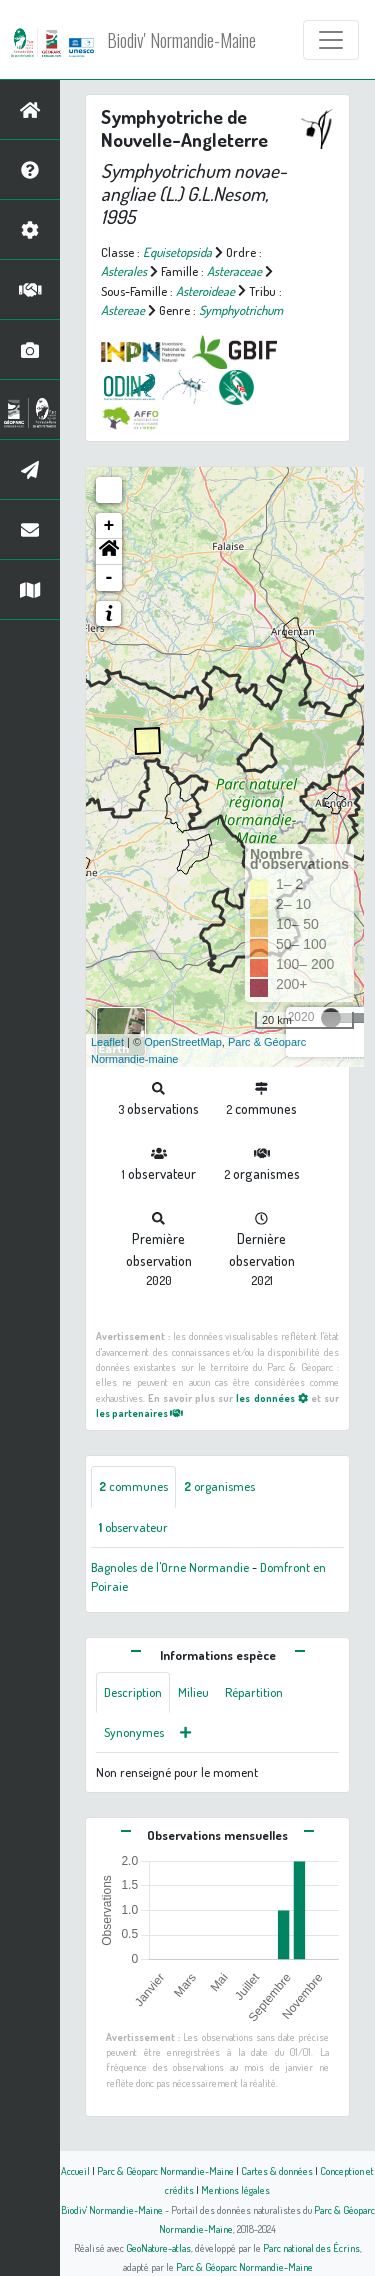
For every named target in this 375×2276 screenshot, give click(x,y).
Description (133, 1692)
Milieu (193, 1692)
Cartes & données (277, 2170)
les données (271, 1397)
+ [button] (109, 526)
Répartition (254, 1692)
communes (133, 1486)
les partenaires (139, 1412)
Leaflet (107, 1042)
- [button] (109, 578)
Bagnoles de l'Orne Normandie (170, 1567)
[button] (109, 552)
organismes (219, 1486)
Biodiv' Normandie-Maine (181, 40)
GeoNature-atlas (158, 2247)
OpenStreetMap (183, 1042)
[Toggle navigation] (331, 40)
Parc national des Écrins (311, 2247)
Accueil (75, 2170)
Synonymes (134, 1732)
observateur (133, 1527)
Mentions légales (235, 2189)
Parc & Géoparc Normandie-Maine (165, 2170)
